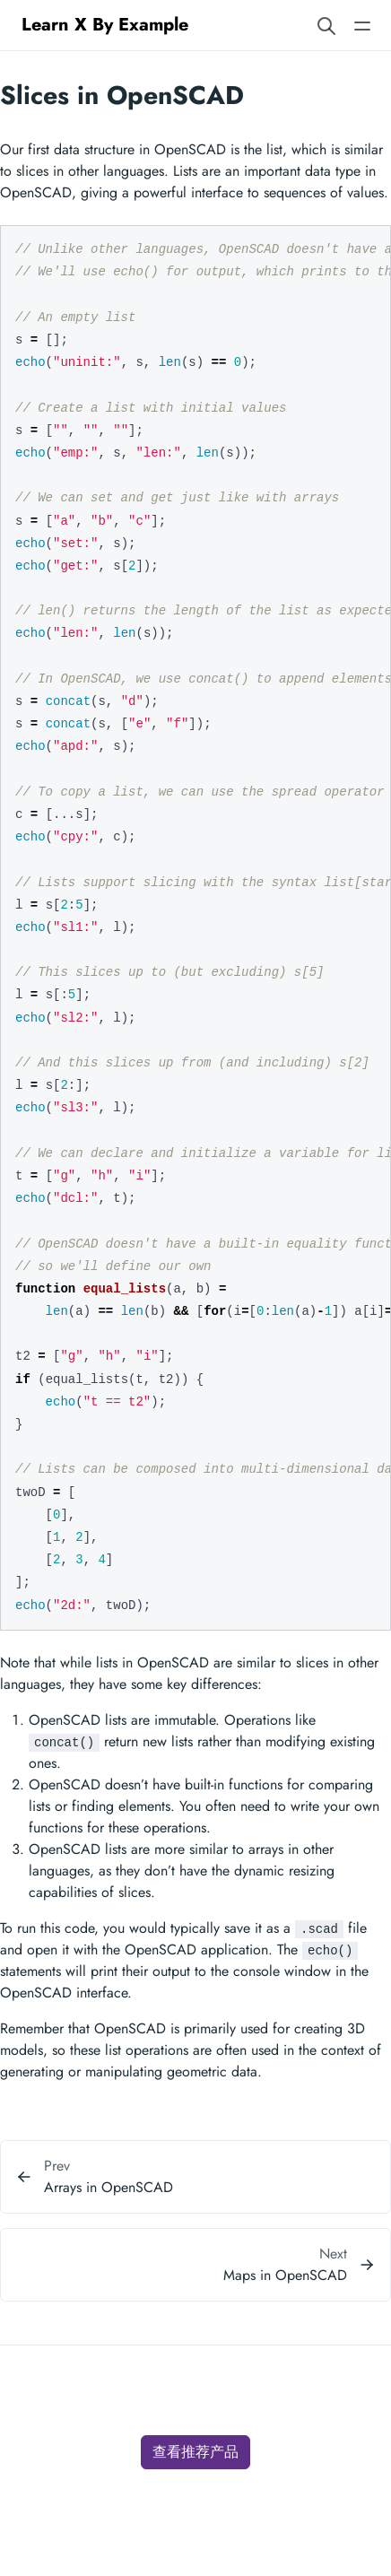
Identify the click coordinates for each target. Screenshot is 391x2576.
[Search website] (326, 24)
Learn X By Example (105, 25)
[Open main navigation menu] (362, 24)
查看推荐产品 (195, 2451)
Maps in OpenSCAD (285, 2275)
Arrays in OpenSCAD (108, 2187)
